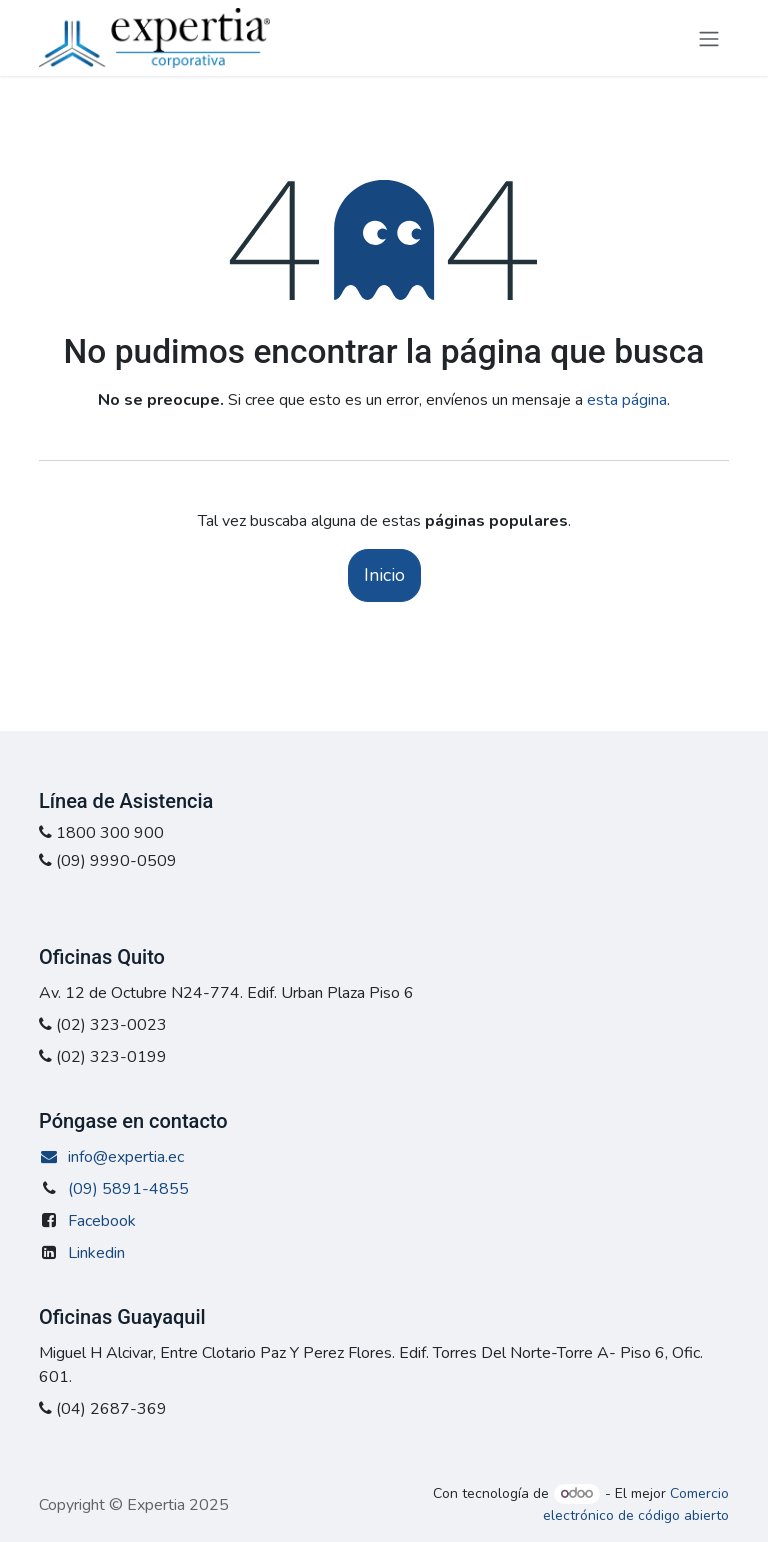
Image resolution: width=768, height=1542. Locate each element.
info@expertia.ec (111, 1157)
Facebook (102, 1221)
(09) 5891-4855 (128, 1189)
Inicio (384, 575)
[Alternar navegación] (709, 37)
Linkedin (96, 1253)
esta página (627, 400)
